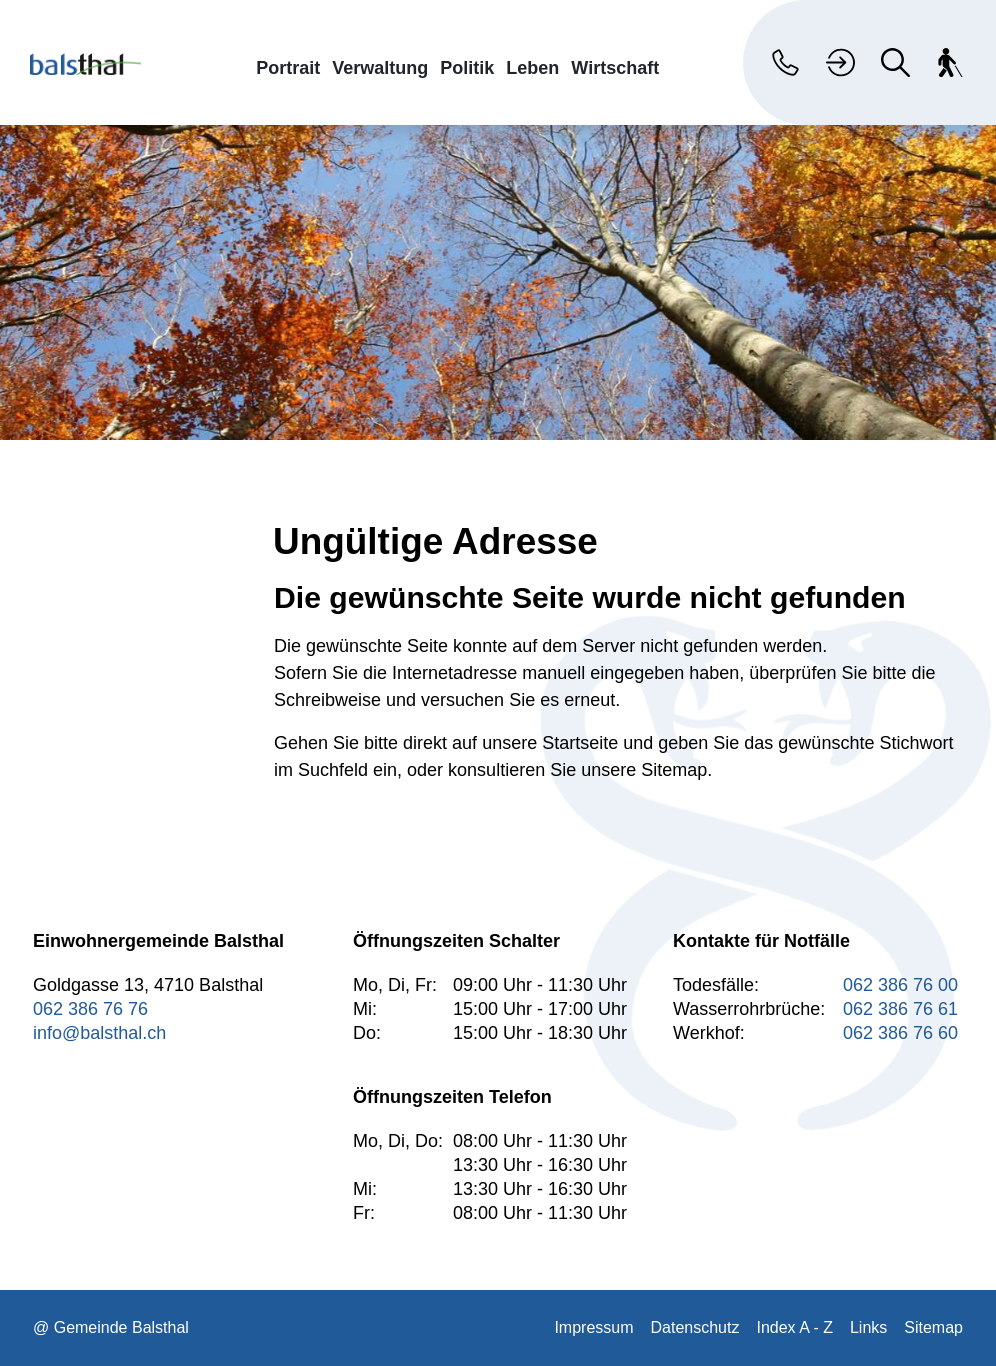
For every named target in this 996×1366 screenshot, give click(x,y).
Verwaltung (380, 67)
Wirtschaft (615, 67)
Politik (467, 67)
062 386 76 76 (90, 1009)
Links (868, 1327)
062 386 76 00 (900, 985)
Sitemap (933, 1327)
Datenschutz (695, 1327)
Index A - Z (794, 1327)
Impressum (593, 1327)
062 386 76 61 (900, 1009)
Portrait (288, 67)
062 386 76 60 (900, 1033)
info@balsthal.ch (99, 1033)
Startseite (580, 743)
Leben (532, 67)
